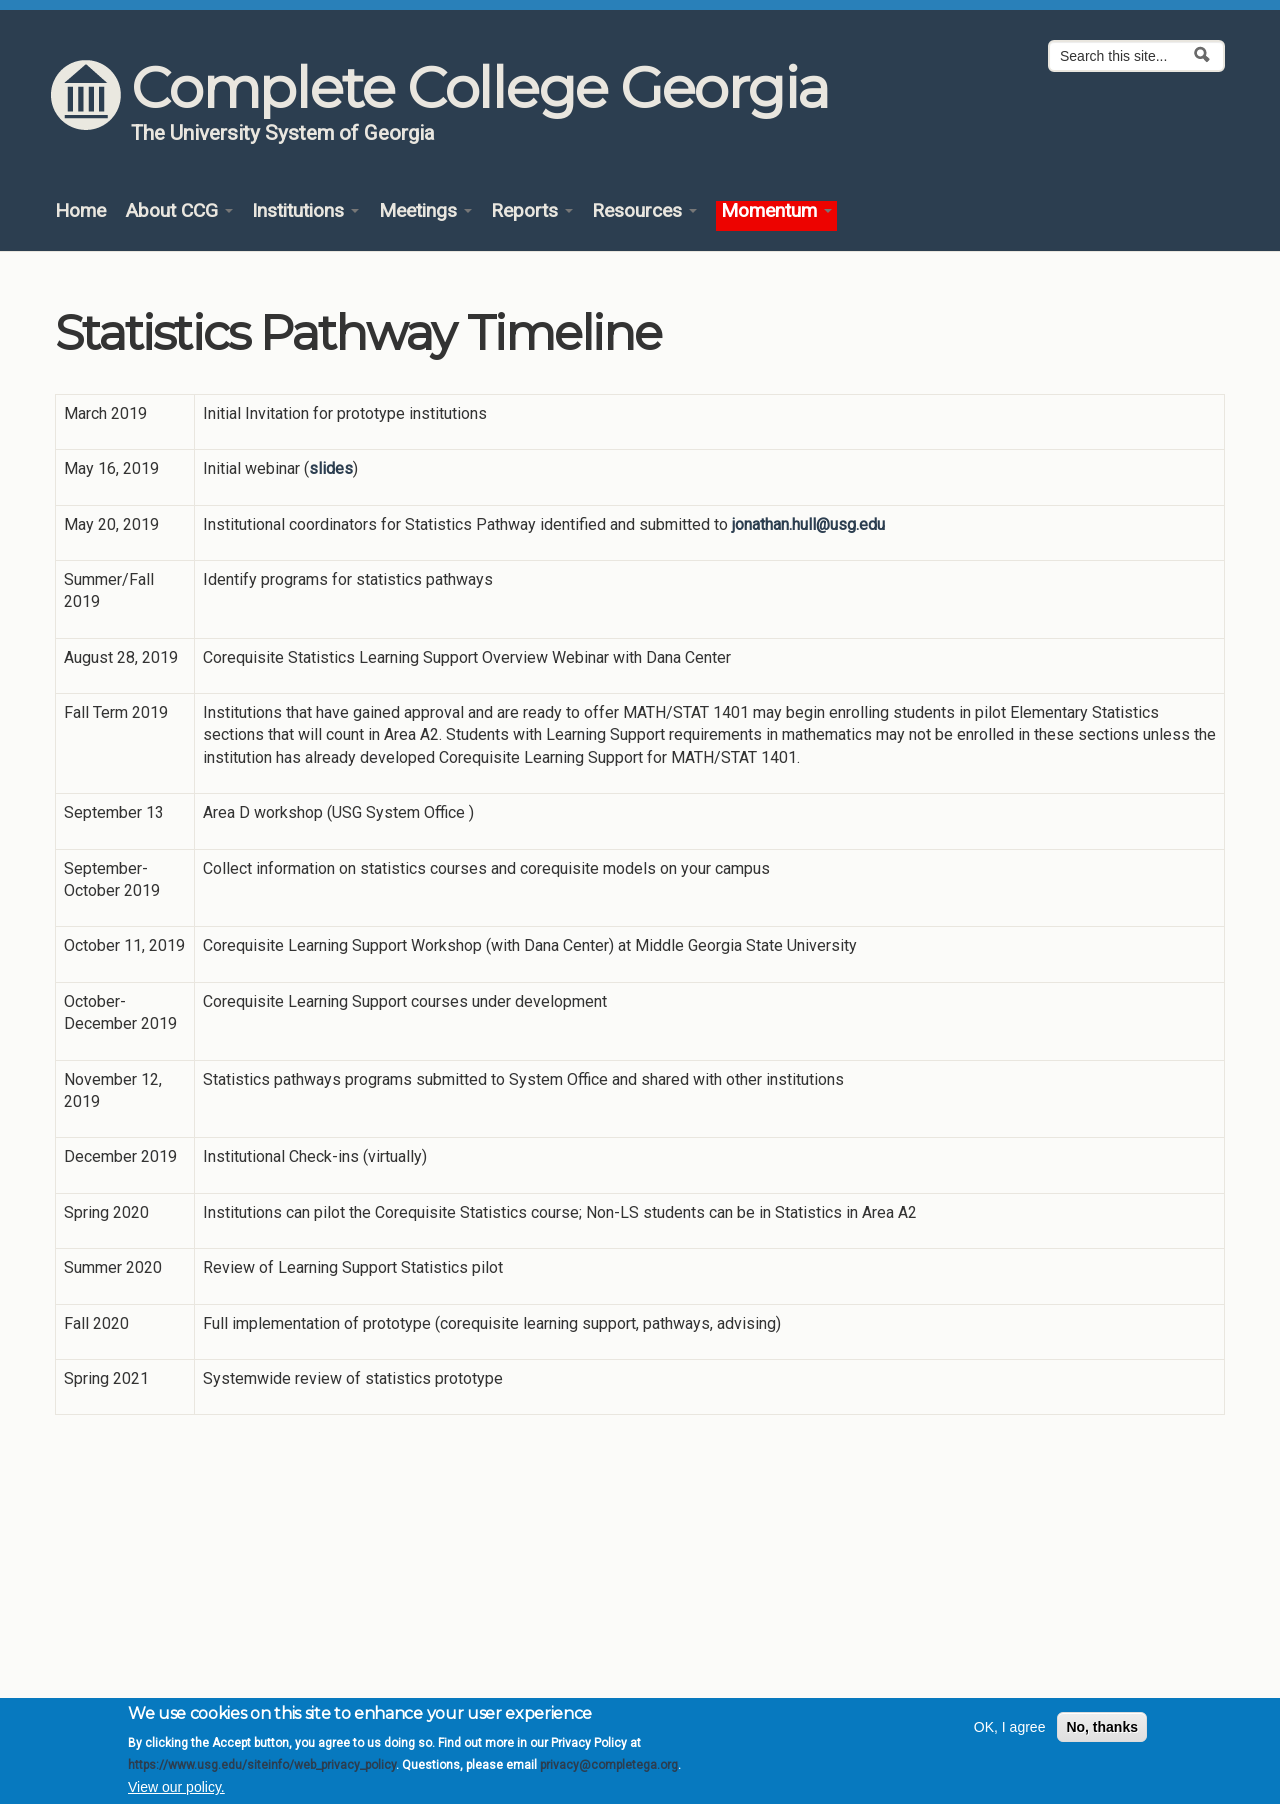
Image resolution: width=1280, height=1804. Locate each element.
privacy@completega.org (609, 1772)
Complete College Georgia (479, 88)
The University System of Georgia (283, 133)
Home (80, 211)
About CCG (179, 211)
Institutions (305, 211)
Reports (532, 211)
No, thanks (1102, 1734)
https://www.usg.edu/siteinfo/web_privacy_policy (262, 1772)
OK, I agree (1010, 1734)
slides (331, 468)
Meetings (425, 211)
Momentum (776, 211)
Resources (644, 211)
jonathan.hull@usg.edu (808, 524)
